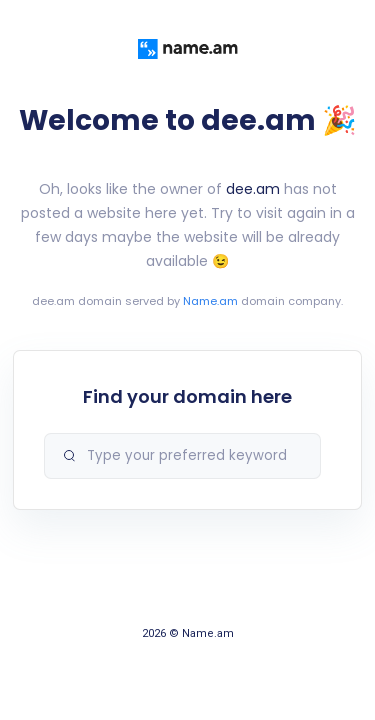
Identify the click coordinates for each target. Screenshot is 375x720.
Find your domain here (187, 396)
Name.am (210, 301)
